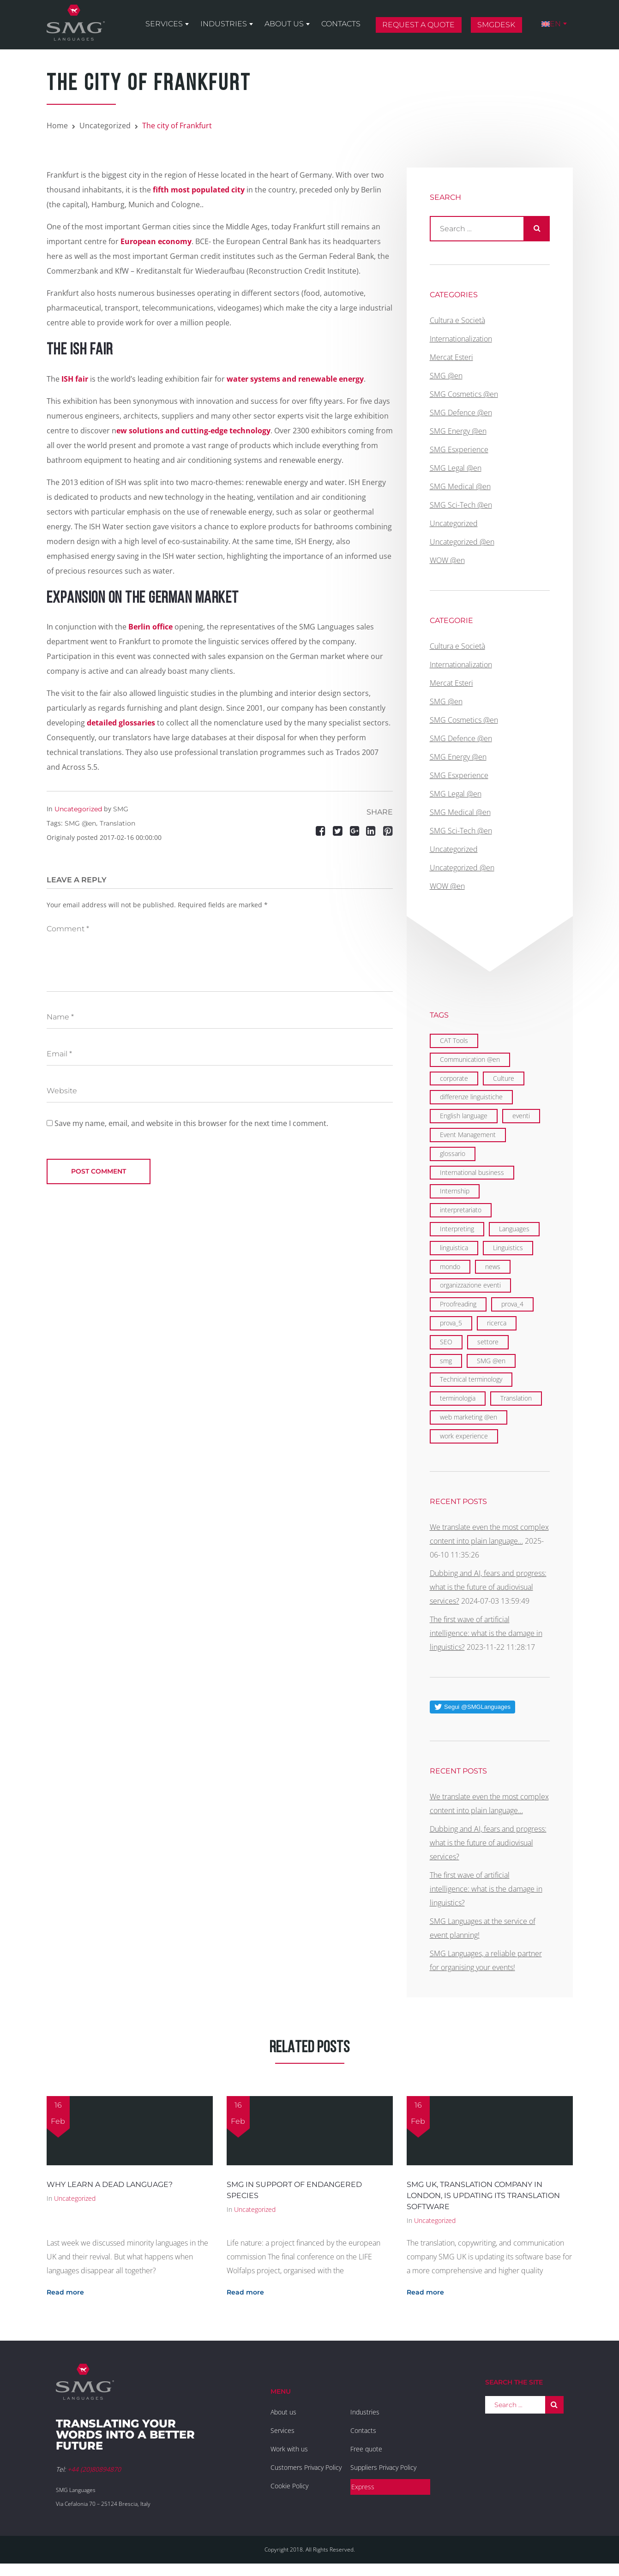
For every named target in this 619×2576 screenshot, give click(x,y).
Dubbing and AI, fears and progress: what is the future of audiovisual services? (488, 1587)
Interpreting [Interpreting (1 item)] (457, 1228)
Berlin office (150, 627)
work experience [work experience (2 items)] (464, 1436)
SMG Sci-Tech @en (461, 505)
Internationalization (461, 339)
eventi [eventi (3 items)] (521, 1115)
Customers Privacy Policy (306, 2467)
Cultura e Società (457, 320)
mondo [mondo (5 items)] (450, 1266)
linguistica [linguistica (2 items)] (454, 1247)
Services (164, 23)
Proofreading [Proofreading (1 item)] (458, 1304)
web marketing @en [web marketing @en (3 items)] (468, 1417)
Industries (223, 23)
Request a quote (418, 24)
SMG (120, 809)
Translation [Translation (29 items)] (516, 1398)
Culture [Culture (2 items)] (503, 1078)
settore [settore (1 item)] (488, 1341)
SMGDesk (496, 24)
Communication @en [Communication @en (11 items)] (470, 1059)
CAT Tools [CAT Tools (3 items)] (454, 1040)
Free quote (366, 2448)
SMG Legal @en (455, 468)
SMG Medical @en (460, 486)
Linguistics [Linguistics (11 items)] (508, 1247)
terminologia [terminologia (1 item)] (457, 1398)
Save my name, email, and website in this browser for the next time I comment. (191, 1123)
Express (362, 2486)
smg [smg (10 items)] (446, 1360)
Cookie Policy (289, 2485)
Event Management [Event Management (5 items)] (468, 1134)
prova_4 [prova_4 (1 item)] (512, 1304)
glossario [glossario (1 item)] (452, 1153)
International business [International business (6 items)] (472, 1172)
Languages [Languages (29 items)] (514, 1228)
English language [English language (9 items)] (463, 1115)
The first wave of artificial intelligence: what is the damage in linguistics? (486, 1633)
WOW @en (447, 560)
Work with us (289, 2448)
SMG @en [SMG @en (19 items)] (491, 1360)
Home (57, 125)
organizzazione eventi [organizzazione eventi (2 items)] (470, 1285)
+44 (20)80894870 (94, 2469)
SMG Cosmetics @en (464, 394)
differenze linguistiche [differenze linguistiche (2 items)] (471, 1096)
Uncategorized (105, 125)
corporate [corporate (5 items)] (454, 1078)
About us (284, 23)
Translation (117, 823)
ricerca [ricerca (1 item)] (496, 1322)
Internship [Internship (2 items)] (454, 1190)
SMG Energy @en (458, 431)
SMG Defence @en (461, 412)
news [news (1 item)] (492, 1266)
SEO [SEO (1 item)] (446, 1341)
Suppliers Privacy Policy (383, 2467)
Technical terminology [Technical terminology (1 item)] (471, 1379)
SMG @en (80, 823)
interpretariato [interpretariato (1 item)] (460, 1209)
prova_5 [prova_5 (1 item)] (451, 1322)
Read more (65, 2292)
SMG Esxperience (459, 449)
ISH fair (74, 379)
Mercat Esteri (451, 357)
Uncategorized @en (462, 542)
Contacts (341, 23)
